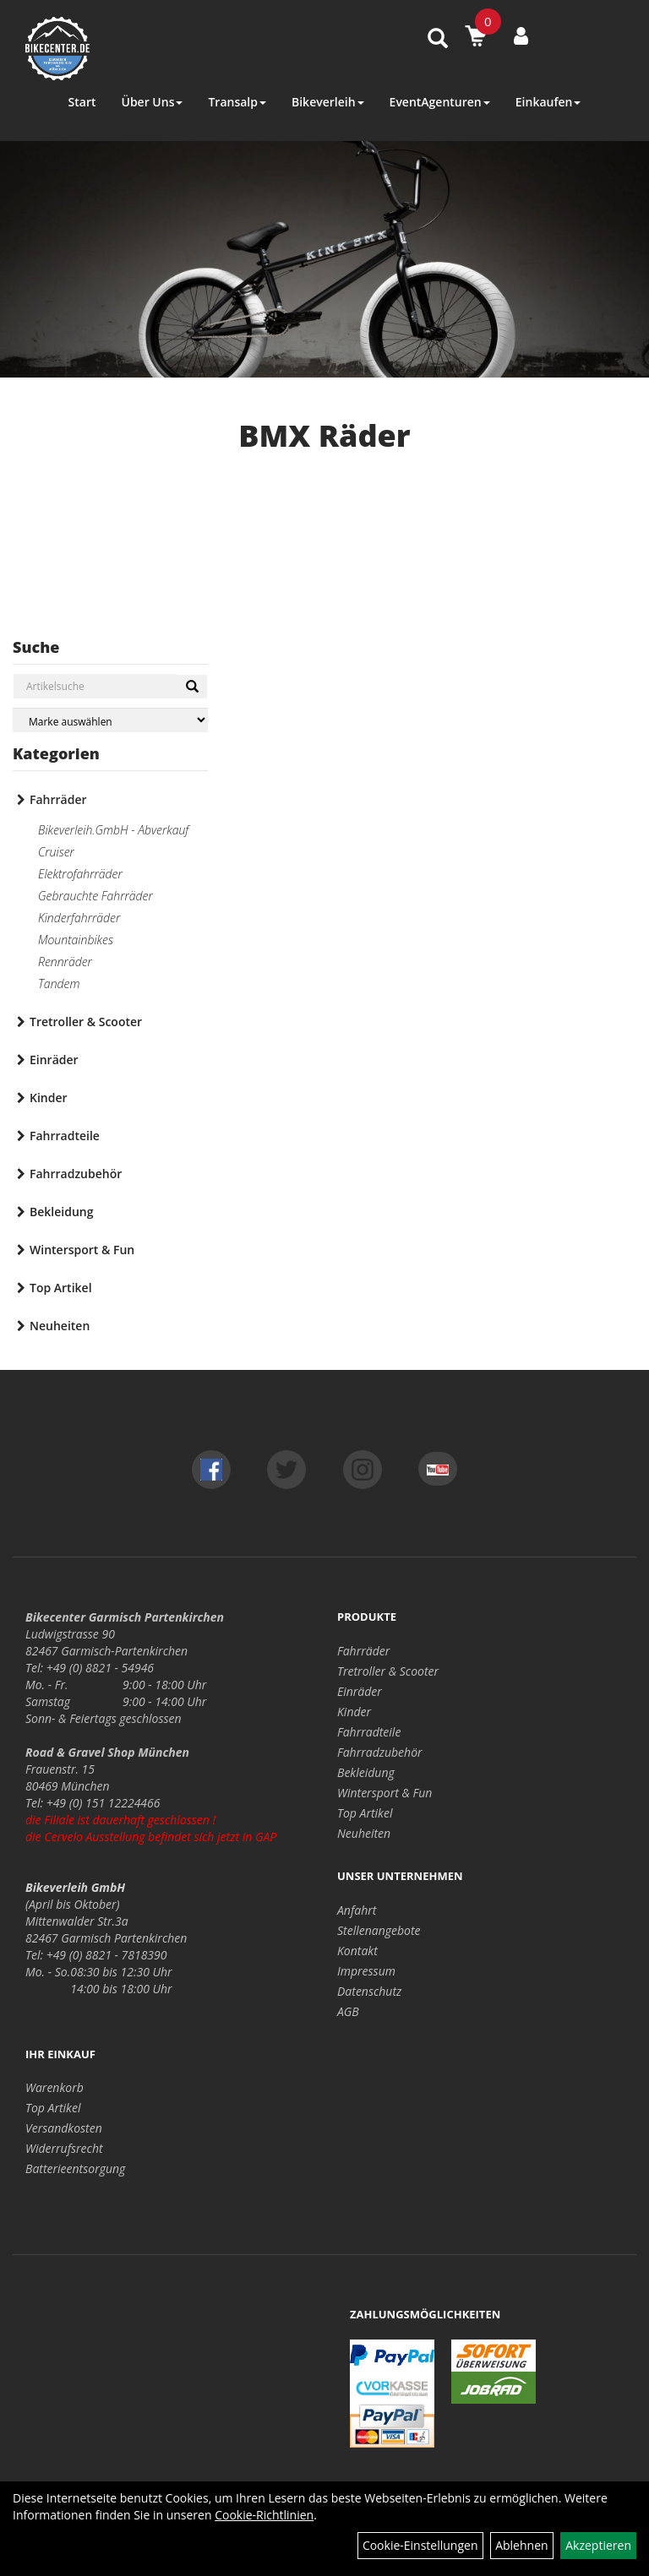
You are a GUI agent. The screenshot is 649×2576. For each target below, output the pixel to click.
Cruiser (56, 852)
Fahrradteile (65, 1136)
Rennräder (65, 962)
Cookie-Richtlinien (264, 2515)
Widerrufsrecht (64, 2148)
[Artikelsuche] (438, 39)
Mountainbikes (75, 940)
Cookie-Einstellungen (420, 2545)
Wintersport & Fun (82, 1250)
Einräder (54, 1060)
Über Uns (152, 102)
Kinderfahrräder (79, 918)
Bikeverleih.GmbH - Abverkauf (113, 830)
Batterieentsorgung (75, 2168)
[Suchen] (192, 686)
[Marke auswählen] (110, 720)
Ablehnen (521, 2545)
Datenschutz (369, 1991)
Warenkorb (54, 2087)
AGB (348, 2011)
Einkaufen (548, 102)
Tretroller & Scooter (86, 1022)
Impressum (366, 1971)
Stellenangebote (379, 1930)
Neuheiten (60, 1326)
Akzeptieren (598, 2545)
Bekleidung (61, 1212)
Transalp (237, 102)
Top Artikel (61, 1288)
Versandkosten (63, 2128)
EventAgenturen (440, 102)
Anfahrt (356, 1910)
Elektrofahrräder (80, 874)
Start (82, 102)
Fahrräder (58, 799)
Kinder (49, 1098)
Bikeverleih (328, 102)
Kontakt (357, 1951)
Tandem (58, 984)
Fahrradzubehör (76, 1174)
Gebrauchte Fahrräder (95, 896)
